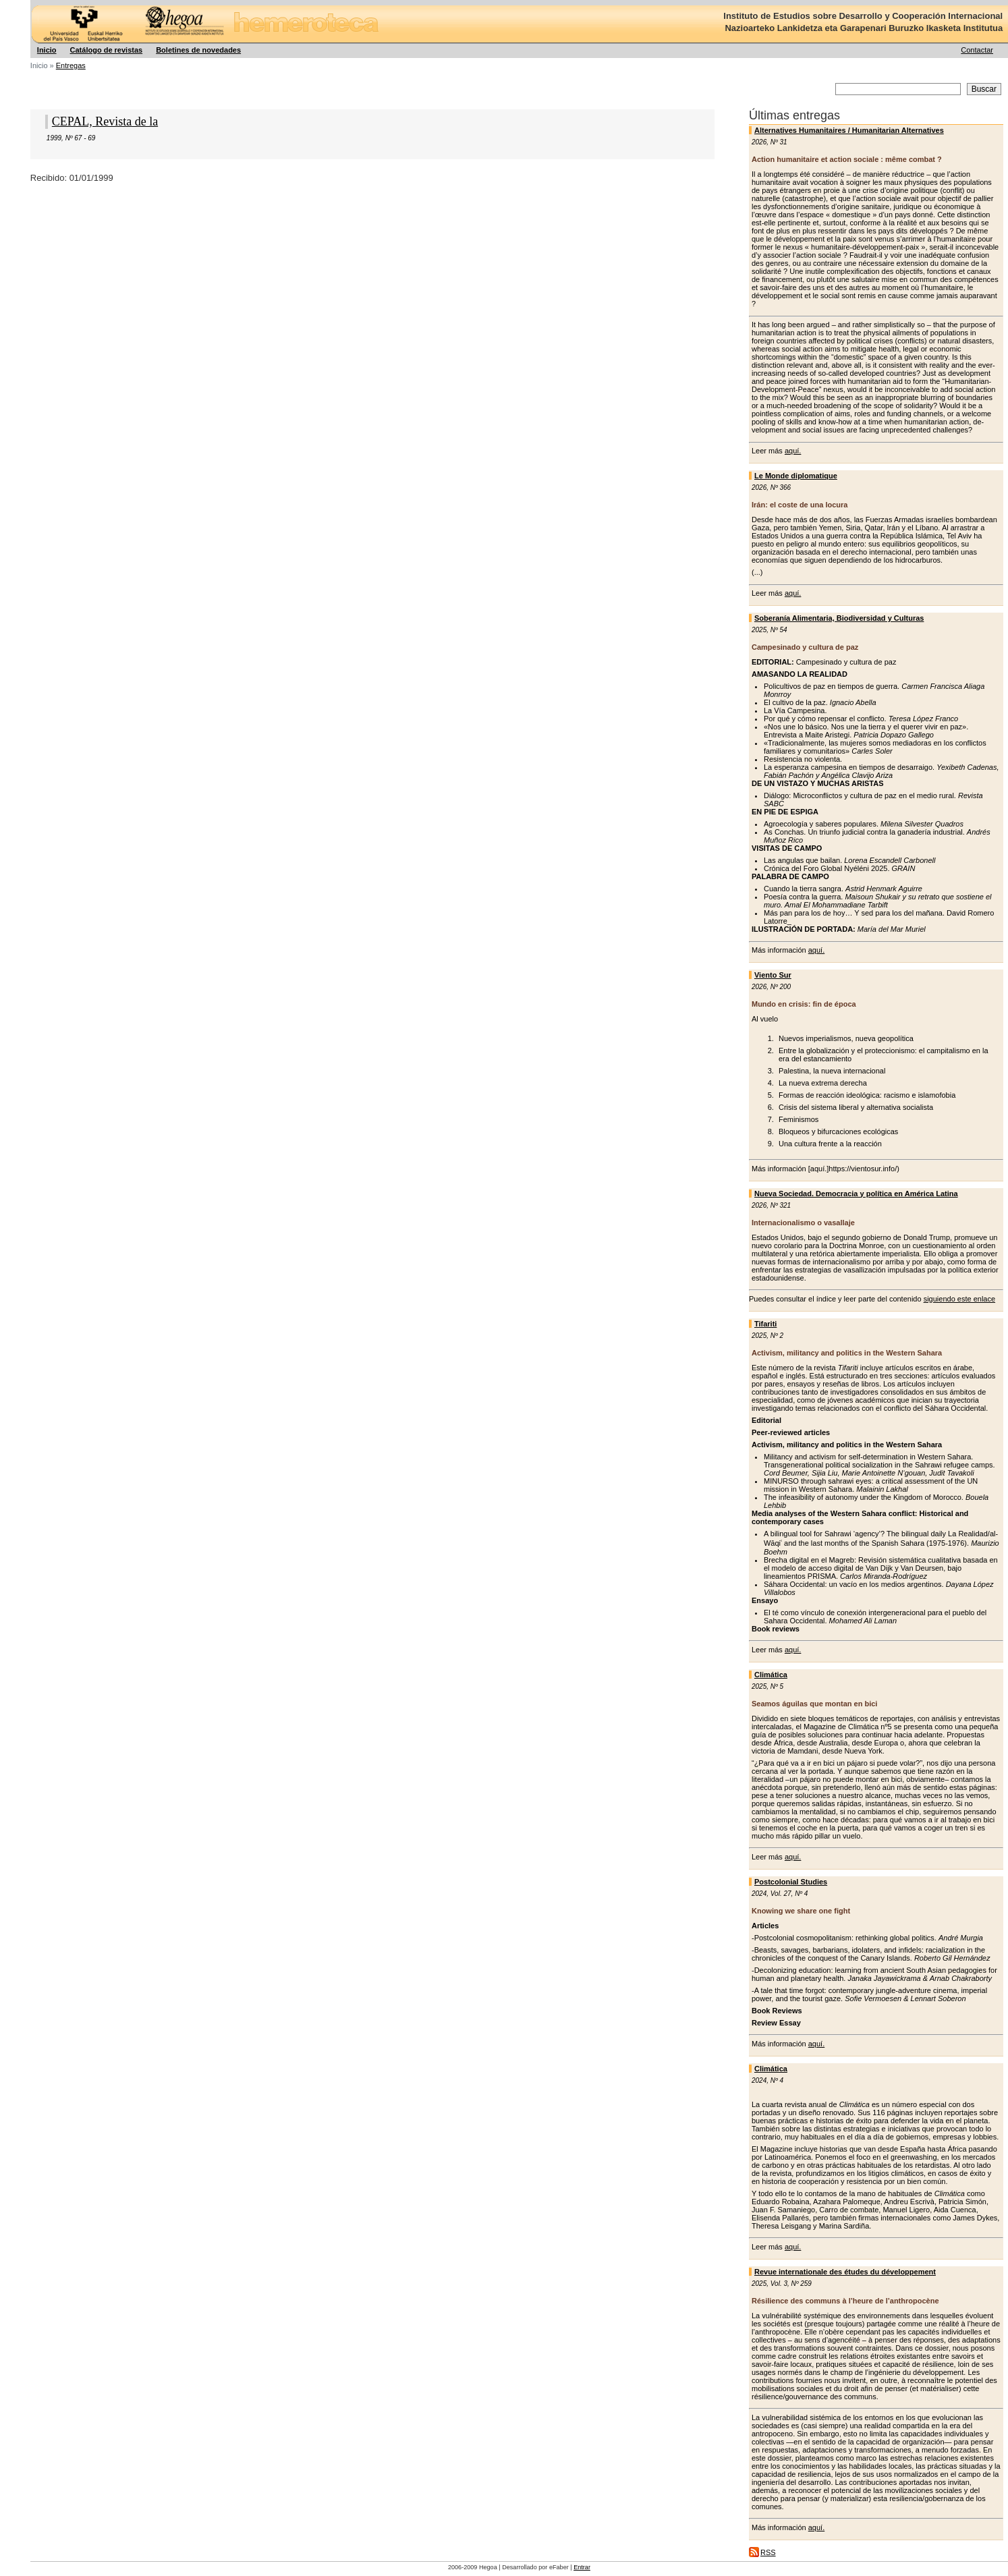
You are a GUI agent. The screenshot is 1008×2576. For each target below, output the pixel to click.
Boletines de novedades (198, 50)
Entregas (71, 65)
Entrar (581, 2567)
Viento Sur (772, 975)
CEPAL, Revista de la (105, 121)
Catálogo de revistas (106, 50)
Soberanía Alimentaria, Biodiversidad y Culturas (839, 618)
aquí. (793, 451)
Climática (770, 1675)
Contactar (977, 50)
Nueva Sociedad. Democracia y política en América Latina (856, 1193)
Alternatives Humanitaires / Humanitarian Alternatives (849, 130)
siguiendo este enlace (959, 1299)
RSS (768, 2552)
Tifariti (765, 1324)
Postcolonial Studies (790, 1882)
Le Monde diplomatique (795, 476)
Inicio (47, 50)
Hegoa (31, 0)
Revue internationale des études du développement (845, 2272)
